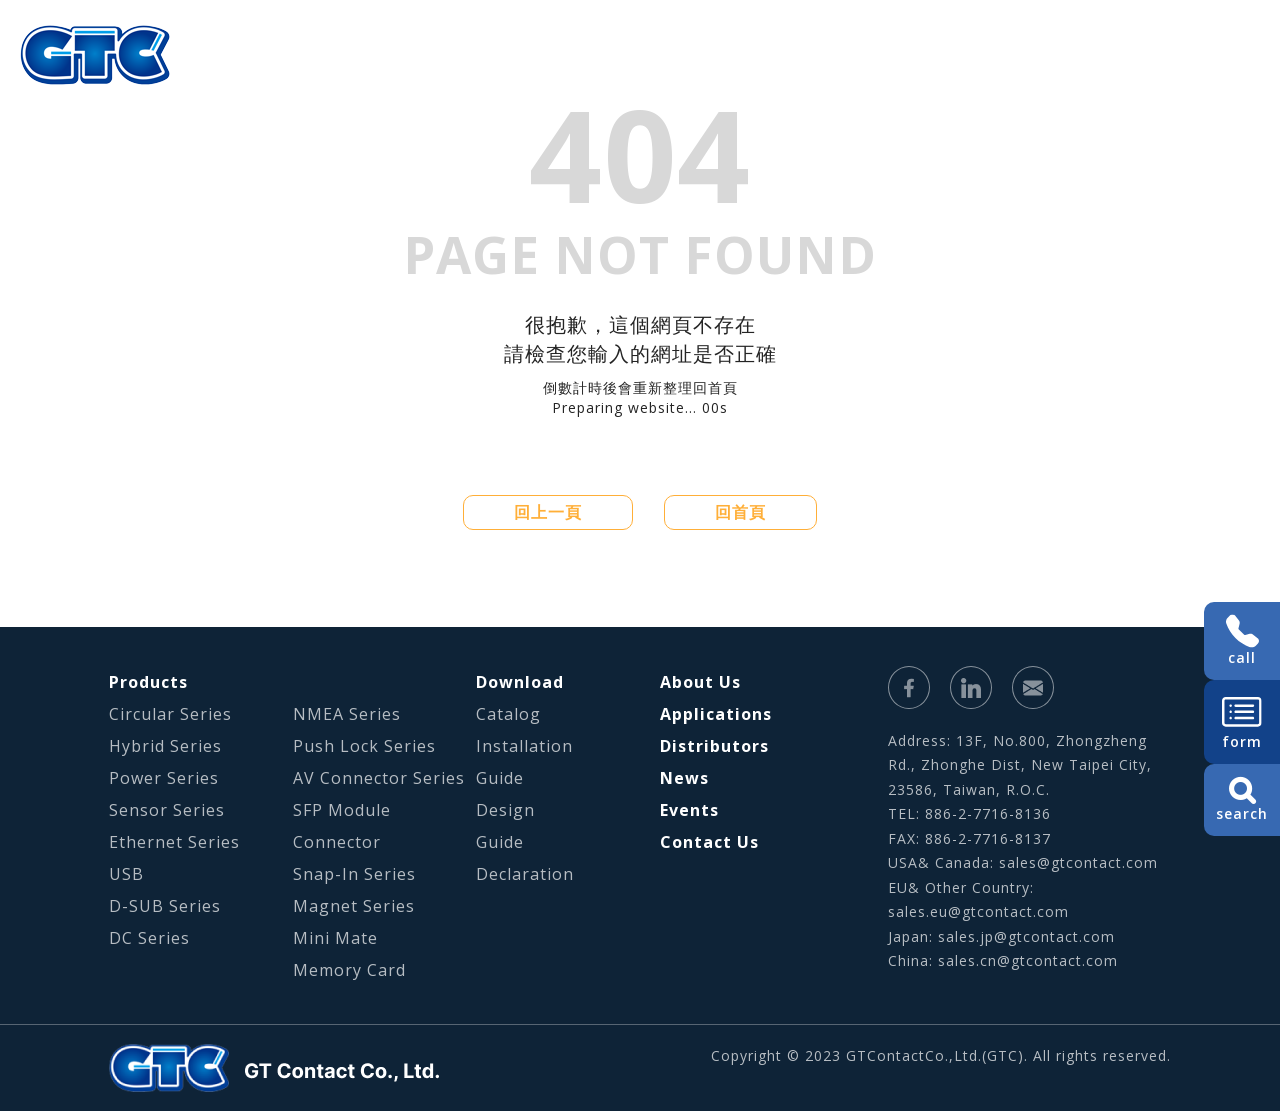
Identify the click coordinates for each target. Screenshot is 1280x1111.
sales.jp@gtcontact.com (1026, 936)
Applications (782, 85)
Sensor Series (167, 810)
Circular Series (170, 714)
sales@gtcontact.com (1078, 862)
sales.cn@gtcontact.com (1028, 960)
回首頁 (740, 512)
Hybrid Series (165, 746)
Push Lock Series (364, 746)
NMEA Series (347, 714)
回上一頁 (548, 512)
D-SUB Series (165, 906)
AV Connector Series (379, 778)
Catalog (508, 714)
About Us (561, 85)
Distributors (714, 746)
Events (689, 810)
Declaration (525, 874)
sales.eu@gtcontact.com (978, 911)
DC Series (149, 938)
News (684, 778)
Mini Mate (335, 938)
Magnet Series (354, 906)
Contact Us (709, 842)
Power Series (164, 778)
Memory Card (349, 970)
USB (126, 874)
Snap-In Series (354, 874)
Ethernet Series (174, 842)
